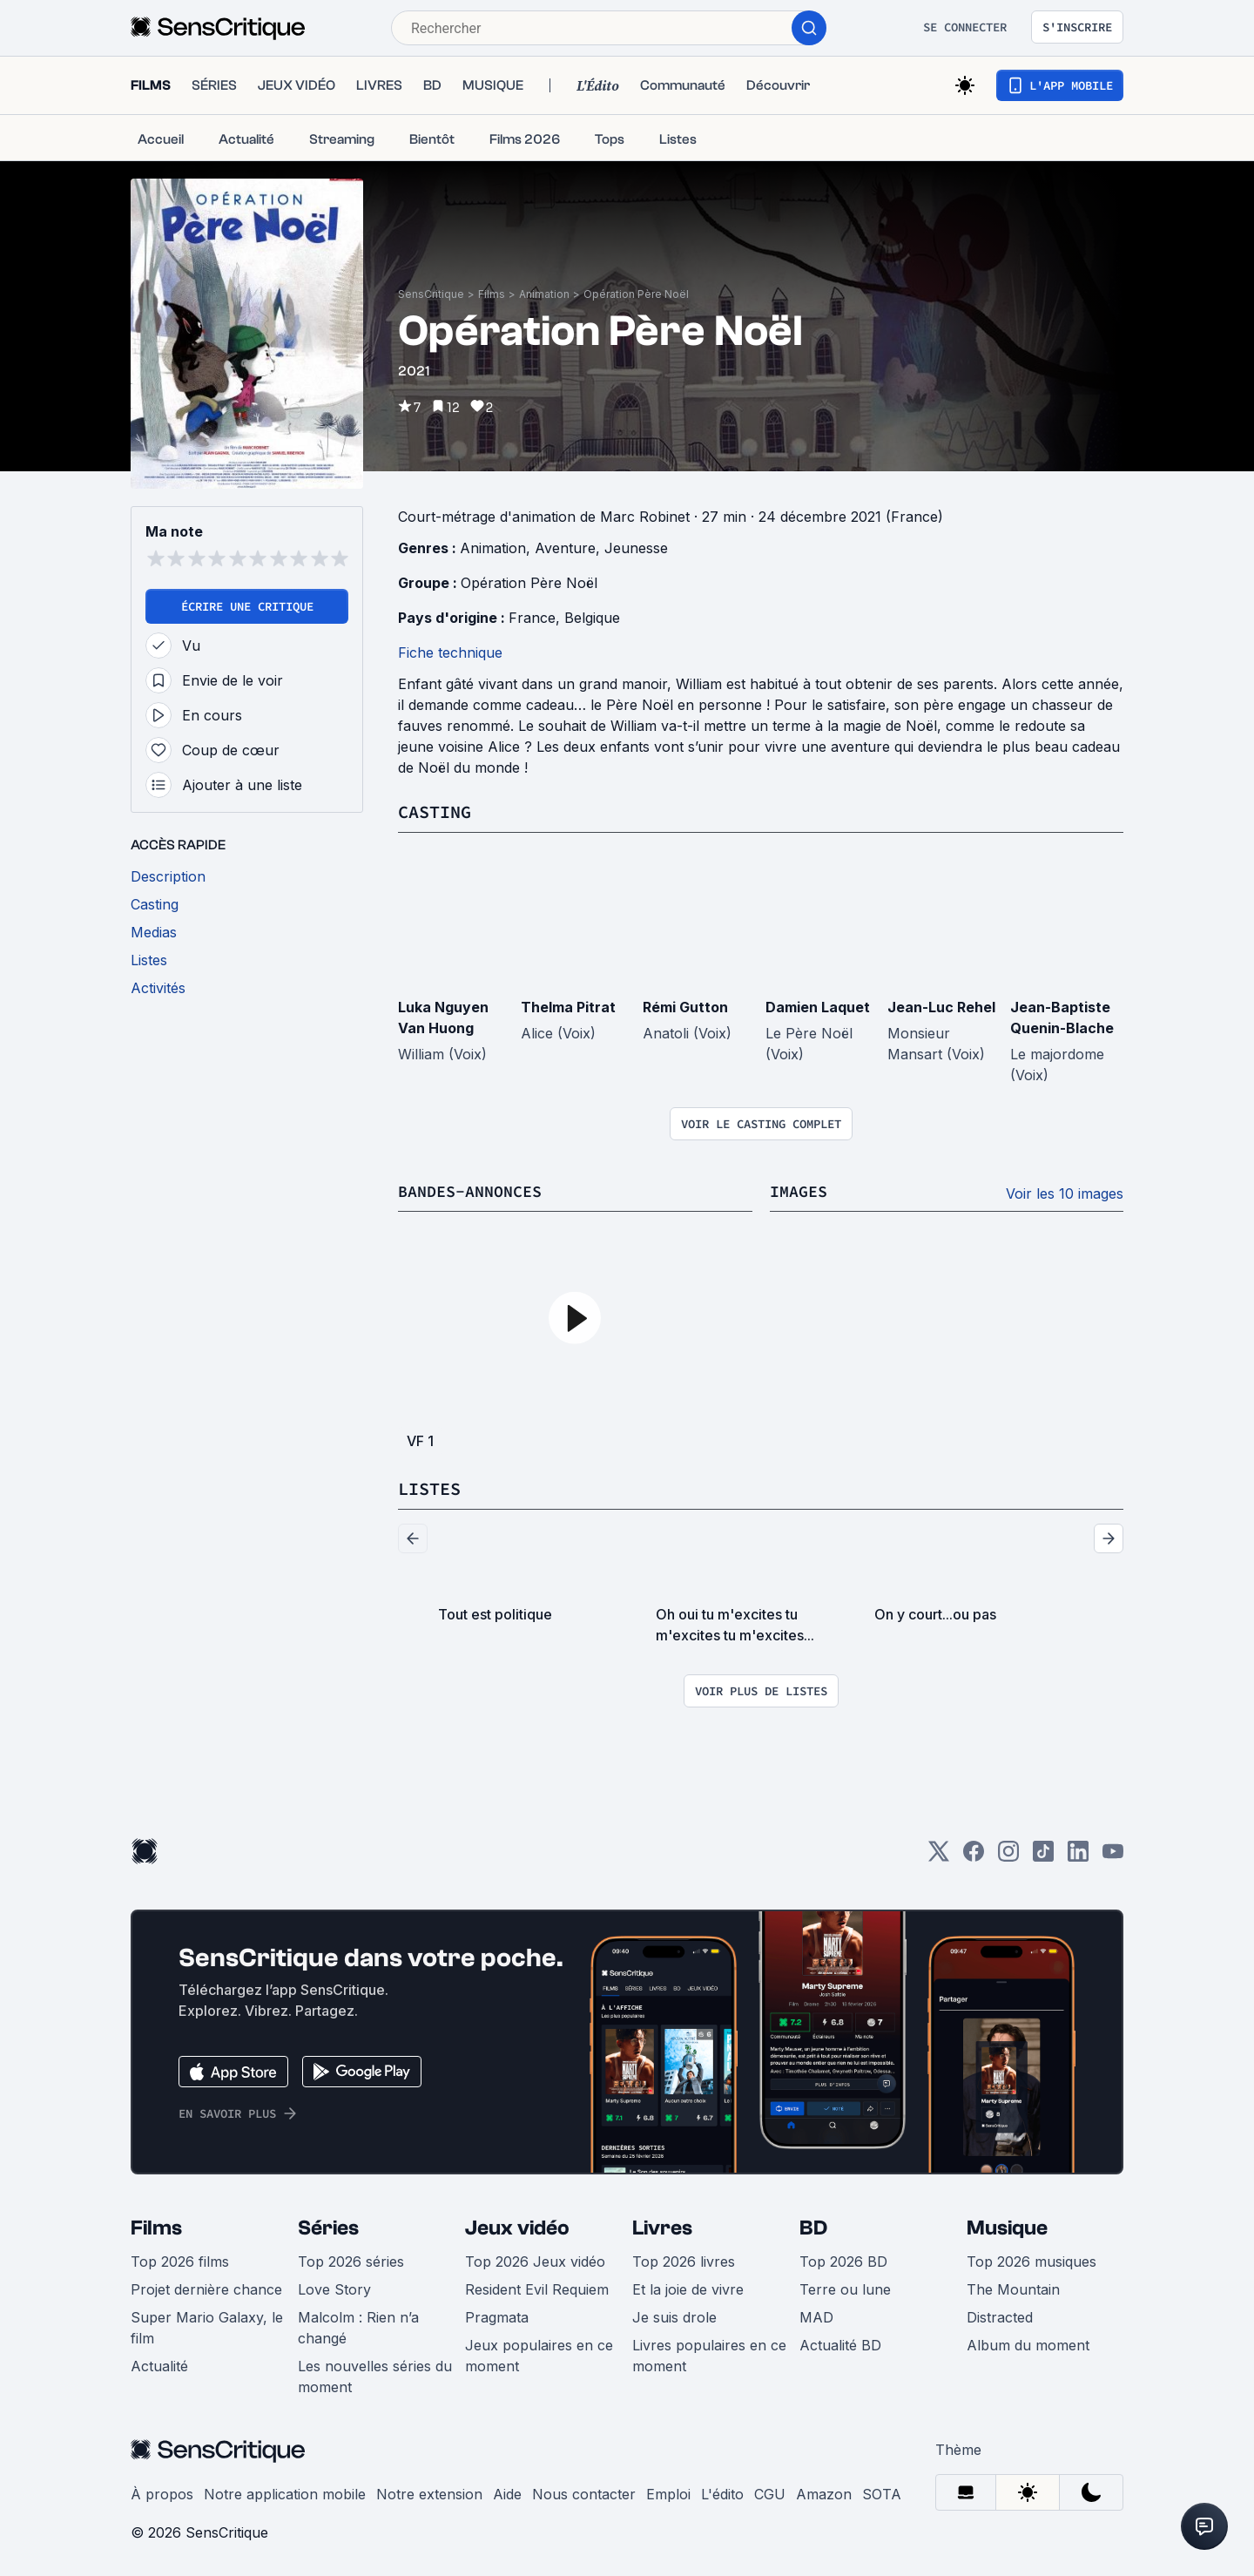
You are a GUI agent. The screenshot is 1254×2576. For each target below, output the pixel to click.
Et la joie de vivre (688, 2287)
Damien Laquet (817, 1006)
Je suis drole (674, 2315)
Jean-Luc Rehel (941, 1006)
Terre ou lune (845, 2287)
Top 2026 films (180, 2259)
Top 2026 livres (683, 2259)
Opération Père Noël (636, 294)
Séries (328, 2226)
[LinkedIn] (1078, 1855)
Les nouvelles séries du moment (375, 2375)
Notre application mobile (285, 2492)
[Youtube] (1112, 1855)
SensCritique (431, 294)
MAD (816, 2315)
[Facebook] (973, 1855)
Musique (1007, 2226)
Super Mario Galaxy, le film (207, 2326)
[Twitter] (938, 1855)
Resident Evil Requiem (537, 2287)
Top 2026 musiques (1031, 2259)
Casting (434, 811)
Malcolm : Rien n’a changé (358, 2326)
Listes (429, 1487)
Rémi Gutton (685, 1006)
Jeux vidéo (517, 2226)
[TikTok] (1043, 1855)
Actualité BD (840, 2343)
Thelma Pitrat (568, 1006)
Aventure (565, 548)
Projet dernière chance (206, 2287)
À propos (162, 2492)
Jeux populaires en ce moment (539, 2354)
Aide (507, 2492)
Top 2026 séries (351, 2259)
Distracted (1000, 2315)
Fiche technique (450, 652)
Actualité (159, 2364)
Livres (662, 2226)
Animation (544, 294)
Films (491, 294)
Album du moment (1028, 2343)
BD (813, 2226)
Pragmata (497, 2315)
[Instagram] (1008, 1855)
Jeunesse (636, 548)
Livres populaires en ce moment (709, 2354)
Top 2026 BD (843, 2259)
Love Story (334, 2287)
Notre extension (429, 2492)
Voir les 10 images (1064, 1192)
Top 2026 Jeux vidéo (535, 2259)
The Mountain (1013, 2287)
